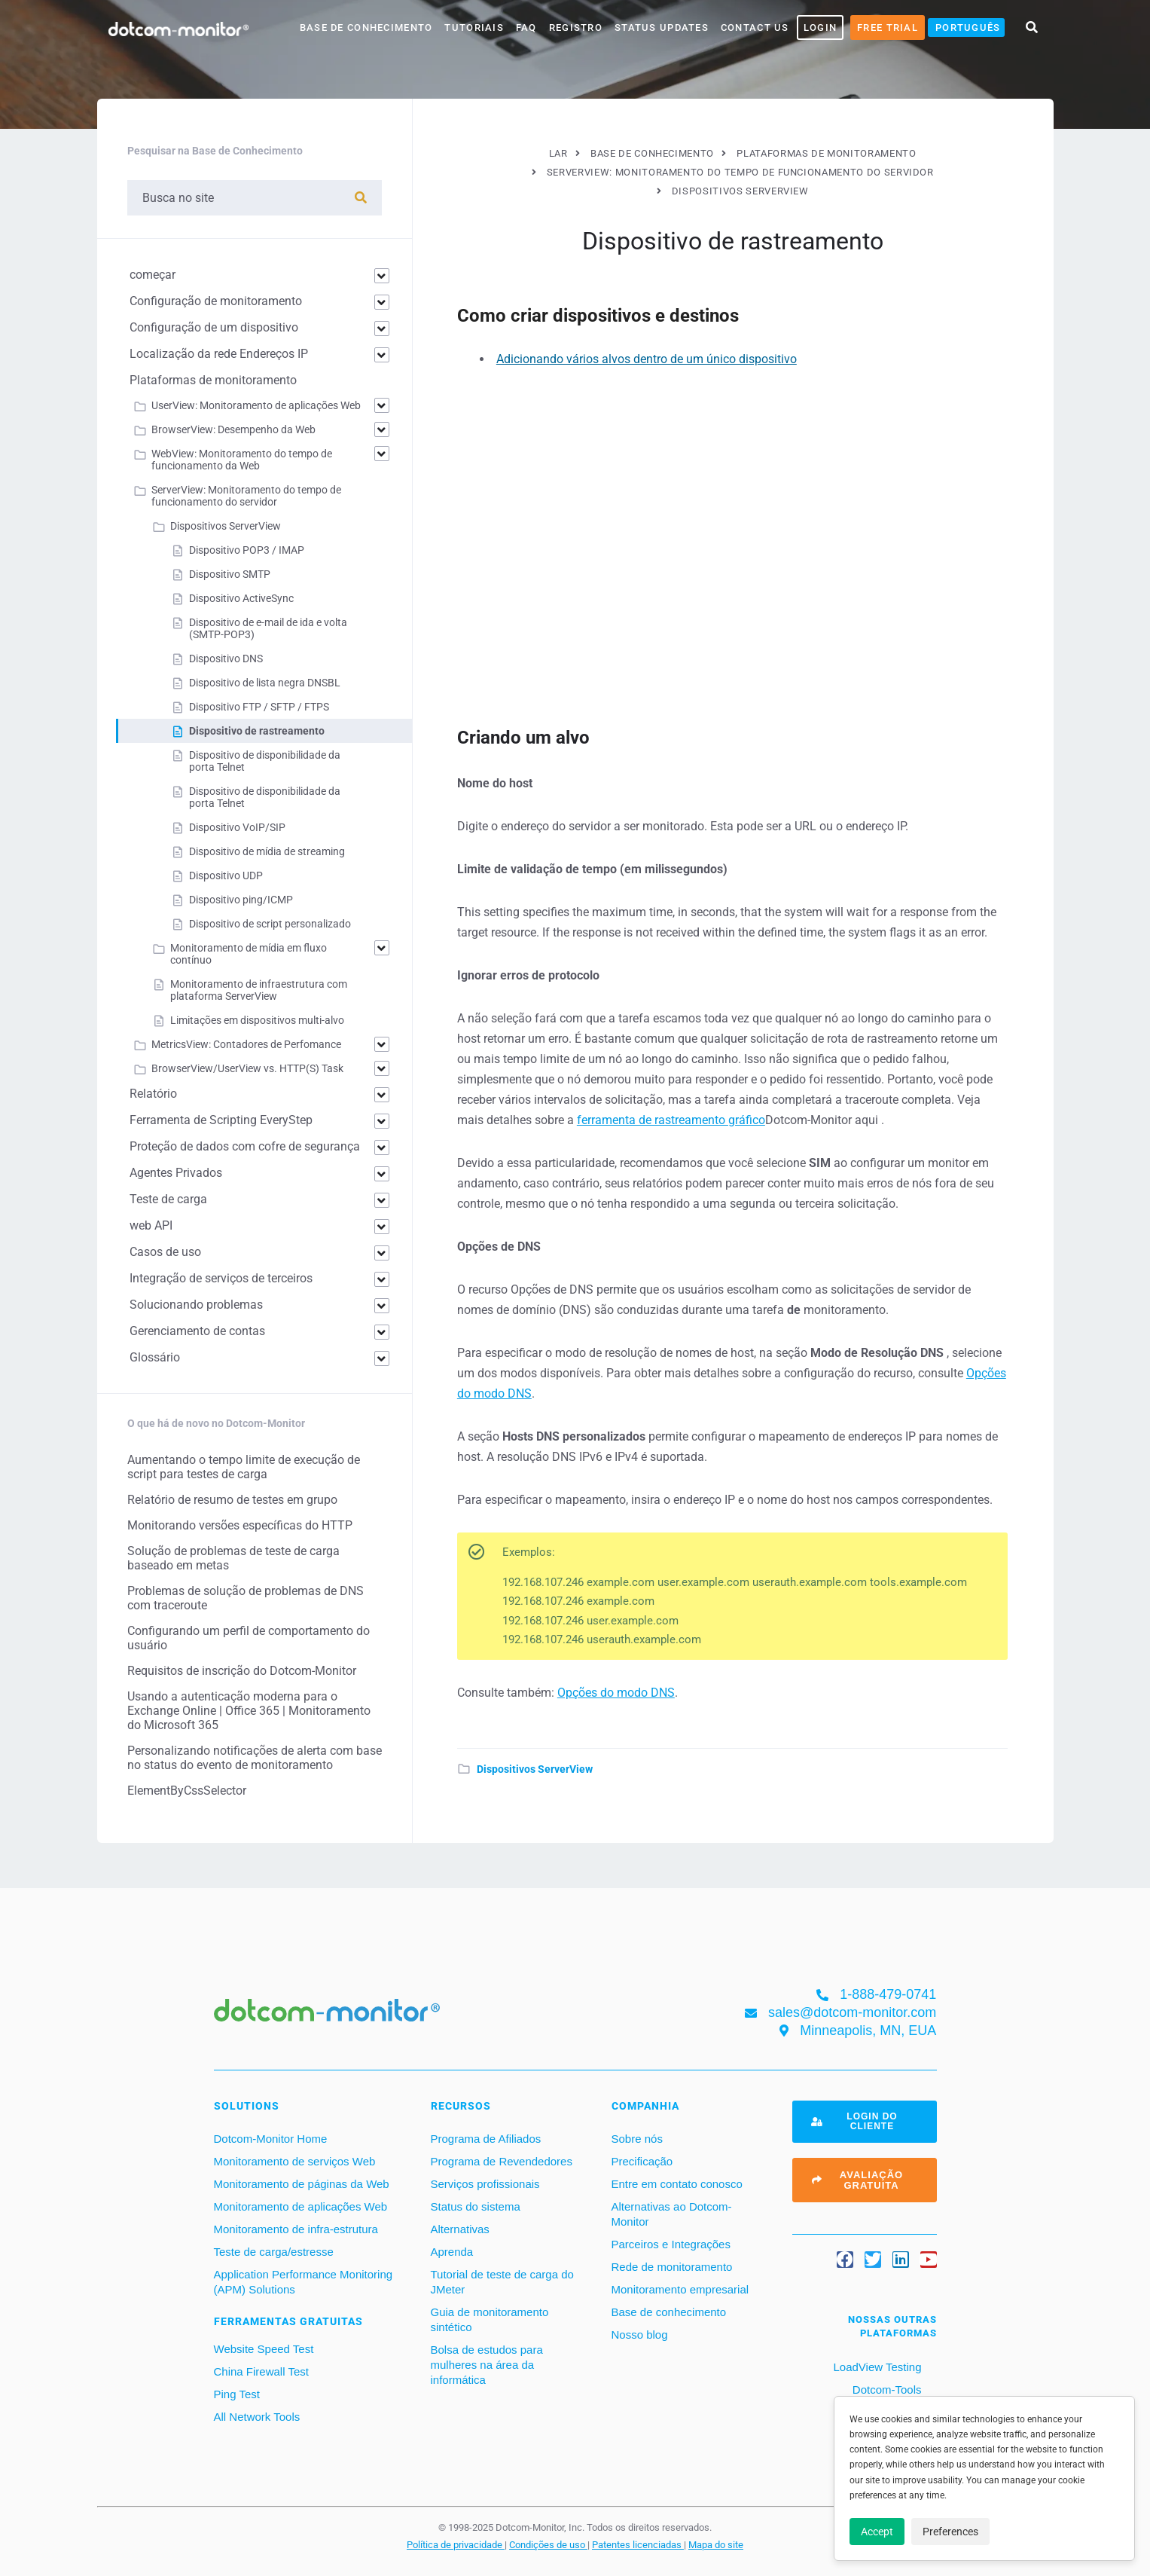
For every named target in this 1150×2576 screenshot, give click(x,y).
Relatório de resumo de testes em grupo (232, 1500)
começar (152, 274)
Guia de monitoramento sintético (490, 2319)
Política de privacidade (456, 2544)
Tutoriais (474, 27)
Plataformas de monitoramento (213, 380)
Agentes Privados (176, 1173)
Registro (575, 27)
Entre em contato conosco (677, 2183)
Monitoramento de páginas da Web (301, 2183)
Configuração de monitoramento (216, 301)
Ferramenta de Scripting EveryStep (221, 1120)
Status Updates (662, 27)
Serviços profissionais (485, 2183)
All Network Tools (257, 2416)
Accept (877, 2532)
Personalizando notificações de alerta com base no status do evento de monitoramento (254, 1757)
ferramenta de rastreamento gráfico (671, 1120)
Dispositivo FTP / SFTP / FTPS (259, 707)
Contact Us (755, 27)
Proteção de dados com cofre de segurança (245, 1146)
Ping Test (237, 2394)
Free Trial (887, 27)
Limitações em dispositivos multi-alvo (257, 1020)
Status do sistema (475, 2206)
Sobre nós (637, 2138)
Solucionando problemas (196, 1304)
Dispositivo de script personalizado (270, 924)
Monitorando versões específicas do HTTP (239, 1525)
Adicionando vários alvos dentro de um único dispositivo (646, 359)
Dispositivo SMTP (229, 574)
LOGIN (820, 27)
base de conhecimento (366, 27)
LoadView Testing (875, 2367)
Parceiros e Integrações (671, 2244)
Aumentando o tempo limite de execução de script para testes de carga (243, 1467)
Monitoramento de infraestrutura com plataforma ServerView (258, 990)
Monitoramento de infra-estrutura (296, 2229)
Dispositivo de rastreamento (257, 731)
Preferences (950, 2532)
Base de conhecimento (669, 2312)
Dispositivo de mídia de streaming (267, 851)
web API (151, 1225)
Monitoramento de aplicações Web (301, 2206)
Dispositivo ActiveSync (241, 598)
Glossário (155, 1357)
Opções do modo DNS (616, 1692)
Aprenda (452, 2251)
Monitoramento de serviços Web (295, 2161)
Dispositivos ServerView (535, 1769)
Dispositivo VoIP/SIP (237, 827)
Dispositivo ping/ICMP (241, 900)
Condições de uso (548, 2544)
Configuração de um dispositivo (214, 327)
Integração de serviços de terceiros (221, 1278)
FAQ (526, 27)
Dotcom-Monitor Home (271, 2138)
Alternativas (460, 2229)
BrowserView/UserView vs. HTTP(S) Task (247, 1068)
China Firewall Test (261, 2371)
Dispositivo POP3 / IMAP (246, 550)
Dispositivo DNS (226, 658)
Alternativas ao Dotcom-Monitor (672, 2214)
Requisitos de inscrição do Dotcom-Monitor (241, 1671)
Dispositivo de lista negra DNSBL (264, 683)
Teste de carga (168, 1199)
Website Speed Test (264, 2348)
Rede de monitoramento (672, 2266)
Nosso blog (640, 2334)
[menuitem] (966, 27)
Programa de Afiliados (486, 2138)
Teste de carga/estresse (274, 2251)
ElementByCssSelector (186, 1790)
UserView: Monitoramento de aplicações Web (256, 405)
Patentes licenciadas (638, 2544)
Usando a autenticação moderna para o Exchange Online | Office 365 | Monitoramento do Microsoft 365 (249, 1710)
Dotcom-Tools (886, 2389)
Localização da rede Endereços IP (219, 354)
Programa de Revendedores (501, 2161)
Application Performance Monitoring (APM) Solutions (303, 2282)
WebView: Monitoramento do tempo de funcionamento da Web (241, 460)
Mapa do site (715, 2544)
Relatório (153, 1093)
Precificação (642, 2161)
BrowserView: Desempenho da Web (233, 429)
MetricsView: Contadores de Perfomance (246, 1044)
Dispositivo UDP (226, 875)
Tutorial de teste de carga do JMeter (502, 2282)
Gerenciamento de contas (197, 1331)
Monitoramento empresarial (680, 2289)
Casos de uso (165, 1252)
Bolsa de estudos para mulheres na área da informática (487, 2364)
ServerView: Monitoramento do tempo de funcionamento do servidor (246, 496)
